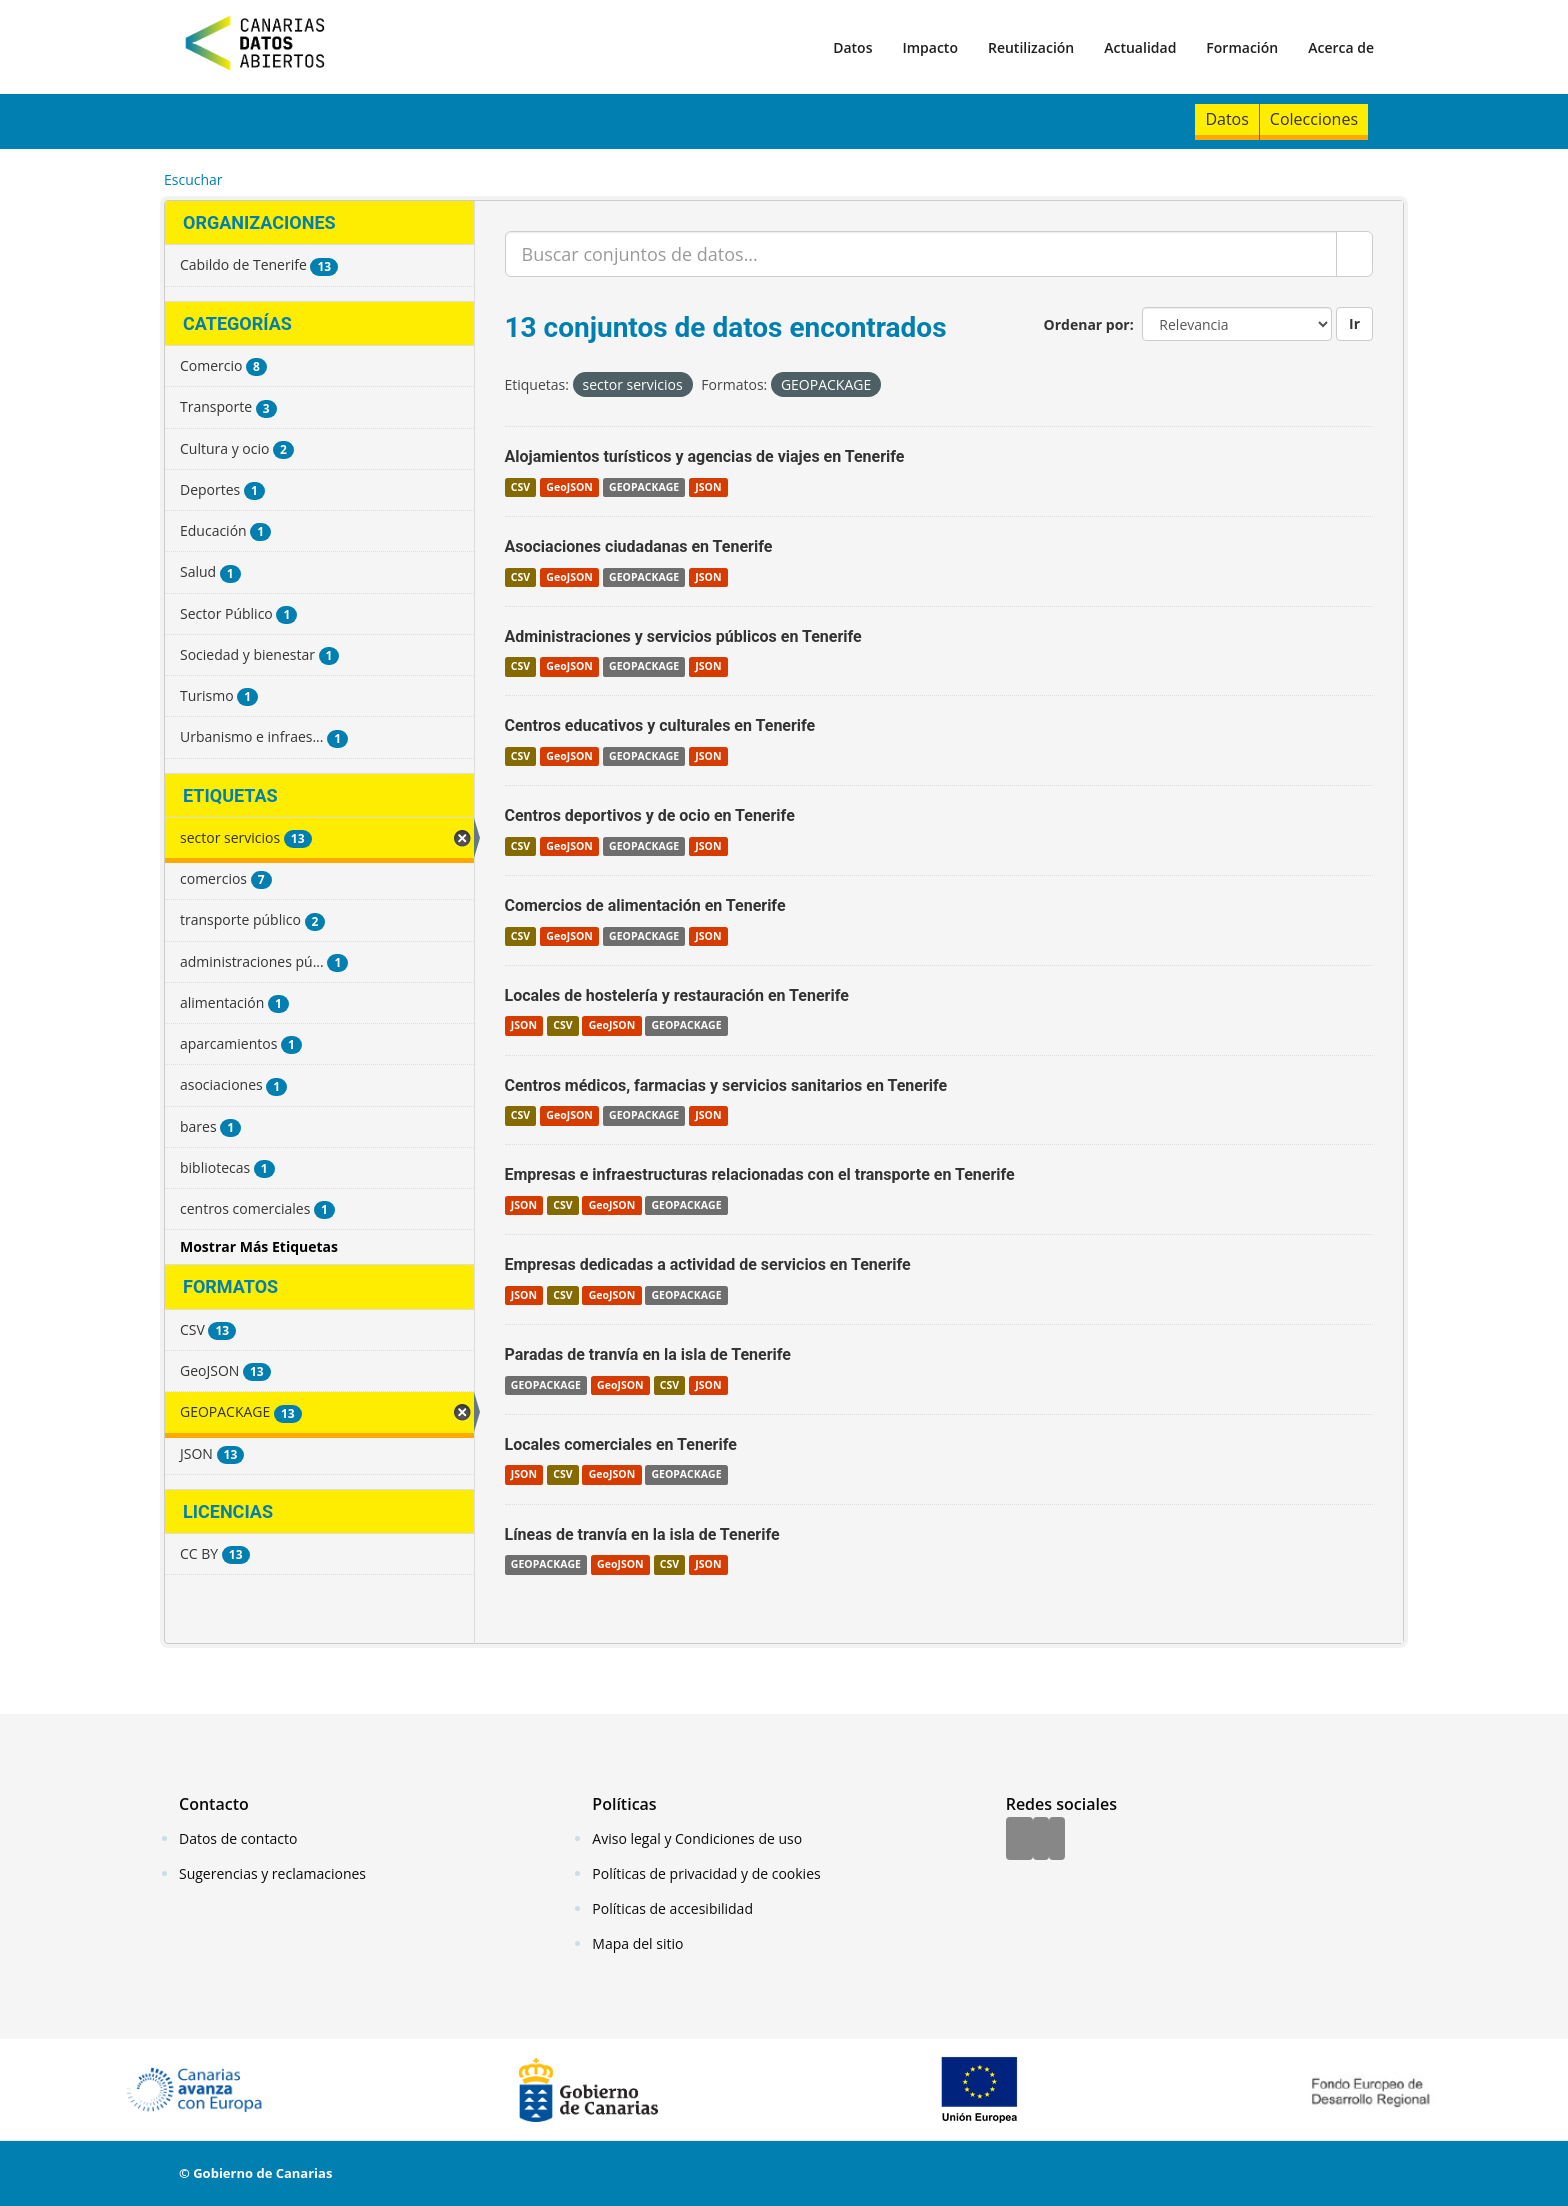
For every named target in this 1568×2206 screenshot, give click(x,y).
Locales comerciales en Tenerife (621, 1444)
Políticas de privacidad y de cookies (706, 1873)
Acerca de (1341, 47)
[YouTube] (1057, 1840)
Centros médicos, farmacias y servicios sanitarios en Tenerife (726, 1085)
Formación (1242, 47)
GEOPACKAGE (644, 487)
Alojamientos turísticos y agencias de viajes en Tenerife (705, 456)
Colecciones (1314, 119)
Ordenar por (1087, 324)
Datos (852, 47)
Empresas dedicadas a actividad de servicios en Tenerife (708, 1264)
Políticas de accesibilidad (672, 1908)
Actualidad (1140, 47)
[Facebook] (1019, 1840)
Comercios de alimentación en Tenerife (645, 905)
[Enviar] (1354, 254)
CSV (520, 487)
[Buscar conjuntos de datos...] (921, 254)
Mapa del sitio (637, 1943)
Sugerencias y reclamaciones (272, 1873)
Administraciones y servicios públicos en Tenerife (683, 636)
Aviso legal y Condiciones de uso (697, 1838)
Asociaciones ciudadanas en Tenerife (639, 546)
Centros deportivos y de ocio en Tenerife (650, 815)
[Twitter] (1041, 1840)
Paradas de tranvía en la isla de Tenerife (648, 1354)
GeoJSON (569, 487)
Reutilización (1031, 47)
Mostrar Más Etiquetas (259, 1246)
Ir (1354, 323)
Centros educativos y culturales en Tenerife (660, 725)
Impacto (930, 47)
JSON (708, 487)
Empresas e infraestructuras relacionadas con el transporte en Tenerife (760, 1174)
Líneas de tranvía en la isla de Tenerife (642, 1534)
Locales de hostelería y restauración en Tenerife (677, 995)
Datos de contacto (238, 1838)
